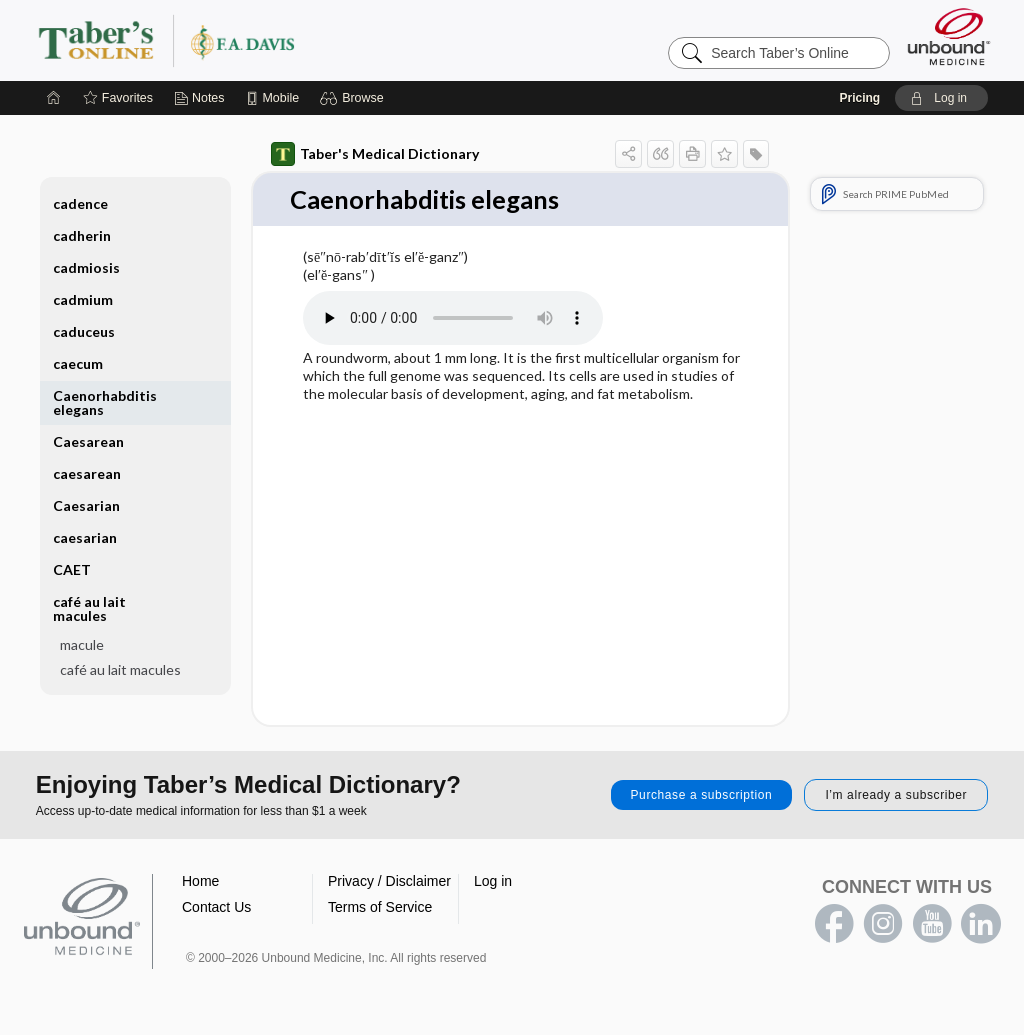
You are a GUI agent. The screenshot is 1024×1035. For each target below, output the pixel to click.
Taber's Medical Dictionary (375, 154)
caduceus (84, 331)
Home (200, 882)
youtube (932, 925)
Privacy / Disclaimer (389, 882)
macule (82, 644)
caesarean (87, 473)
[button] (354, 98)
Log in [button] (493, 882)
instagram (883, 925)
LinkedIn (981, 925)
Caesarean (88, 441)
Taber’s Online (286, 40)
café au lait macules (89, 608)
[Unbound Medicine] (949, 36)
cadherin (82, 235)
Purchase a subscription (702, 796)
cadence (80, 203)
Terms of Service (380, 908)
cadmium (83, 299)
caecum (78, 363)
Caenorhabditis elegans (105, 402)
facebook (834, 925)
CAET (72, 569)
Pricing (859, 98)
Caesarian (86, 505)
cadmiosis (86, 267)
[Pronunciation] (453, 318)
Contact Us (216, 908)
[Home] (54, 98)
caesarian (85, 537)
